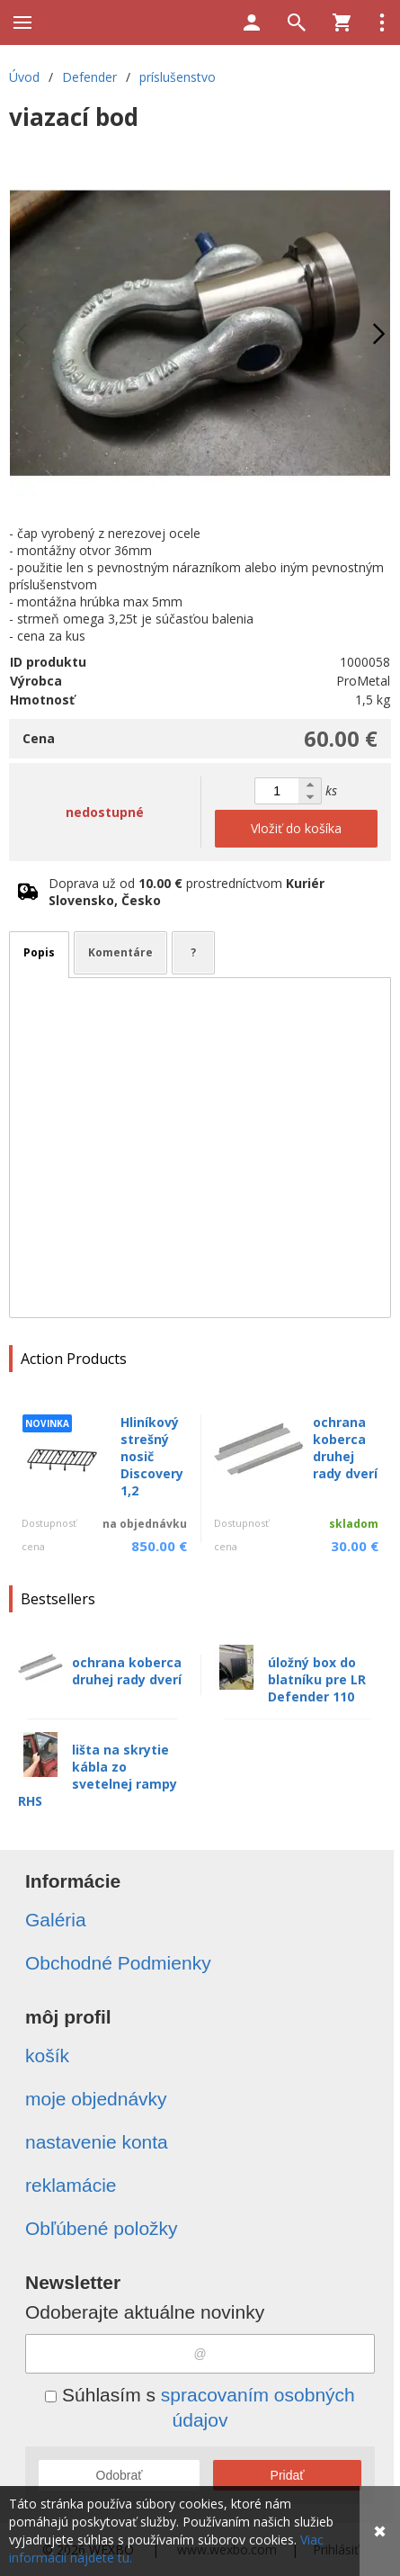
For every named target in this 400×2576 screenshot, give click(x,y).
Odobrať (119, 2475)
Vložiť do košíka (296, 828)
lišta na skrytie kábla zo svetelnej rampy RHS (97, 1775)
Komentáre (120, 952)
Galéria (55, 1919)
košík (47, 2055)
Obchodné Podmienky (118, 1962)
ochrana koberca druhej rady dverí (345, 1448)
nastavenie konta (96, 2142)
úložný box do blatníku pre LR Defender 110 (317, 1679)
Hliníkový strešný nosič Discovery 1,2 (151, 1456)
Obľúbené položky (101, 2228)
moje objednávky (96, 2098)
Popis (39, 952)
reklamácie (71, 2185)
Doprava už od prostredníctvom (186, 892)
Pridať (288, 2475)
